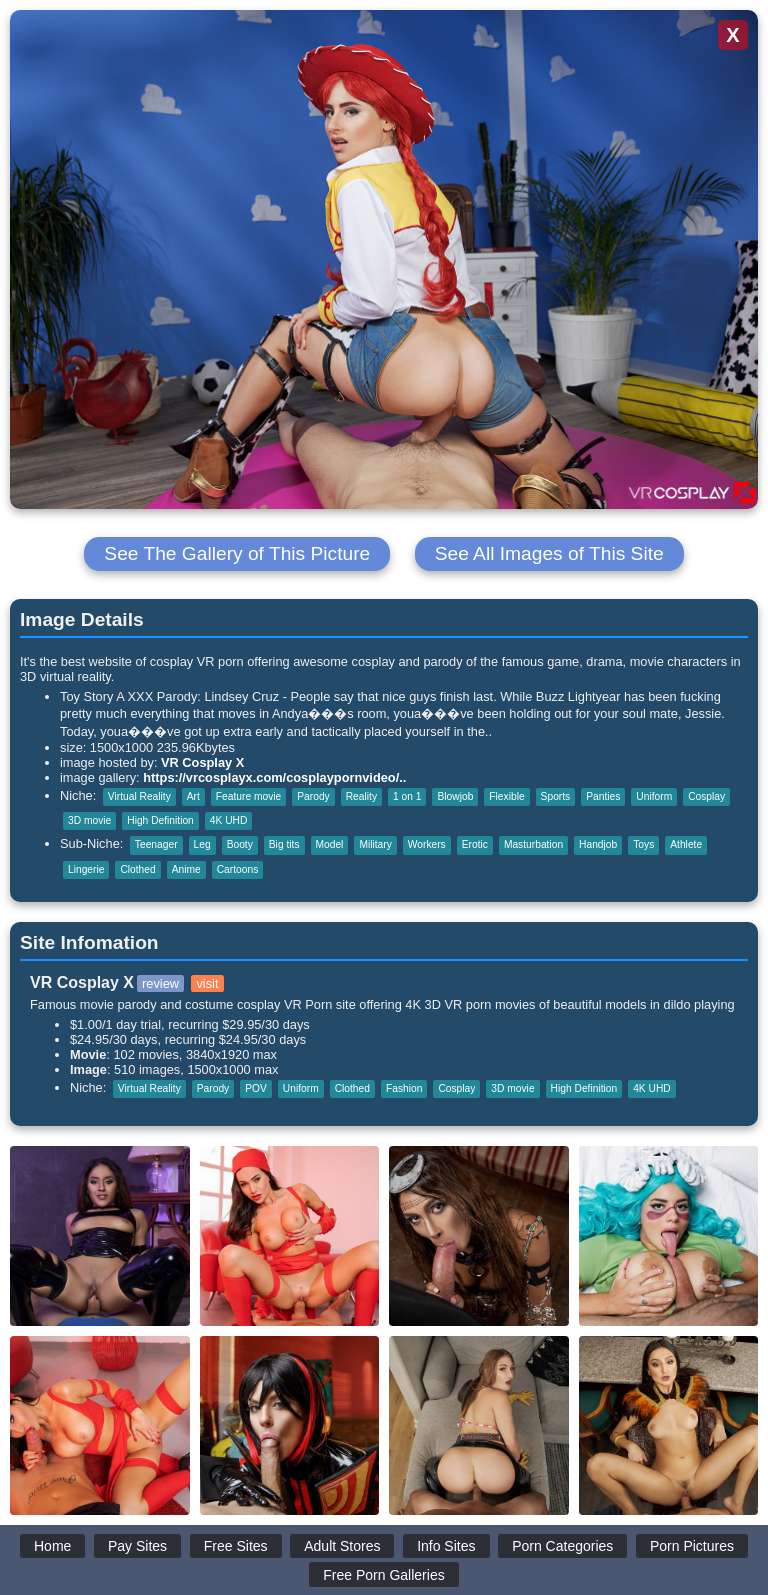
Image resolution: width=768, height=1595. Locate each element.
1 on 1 (407, 796)
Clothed (137, 869)
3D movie (89, 820)
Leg (202, 844)
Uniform (654, 796)
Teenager (156, 844)
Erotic (475, 844)
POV (256, 1088)
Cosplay (706, 796)
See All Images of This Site (549, 553)
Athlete (686, 844)
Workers (427, 844)
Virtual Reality (139, 796)
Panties (603, 796)
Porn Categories (562, 1546)
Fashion (404, 1088)
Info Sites (446, 1546)
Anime (186, 869)
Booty (240, 844)
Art (193, 796)
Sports (556, 796)
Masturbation (533, 844)
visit (207, 983)
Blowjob (455, 796)
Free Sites (236, 1546)
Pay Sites (137, 1546)
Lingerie (86, 869)
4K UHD (229, 820)
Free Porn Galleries (383, 1575)
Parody (313, 796)
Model (330, 844)
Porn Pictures (692, 1546)
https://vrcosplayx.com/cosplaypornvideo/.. (274, 777)
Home (52, 1546)
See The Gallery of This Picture (237, 553)
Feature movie (248, 796)
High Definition (160, 820)
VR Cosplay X (202, 762)
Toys (643, 844)
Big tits (284, 844)
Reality (361, 796)
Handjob (598, 844)
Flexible (506, 796)
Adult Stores (342, 1546)
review (160, 983)
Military (375, 844)
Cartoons (238, 869)
